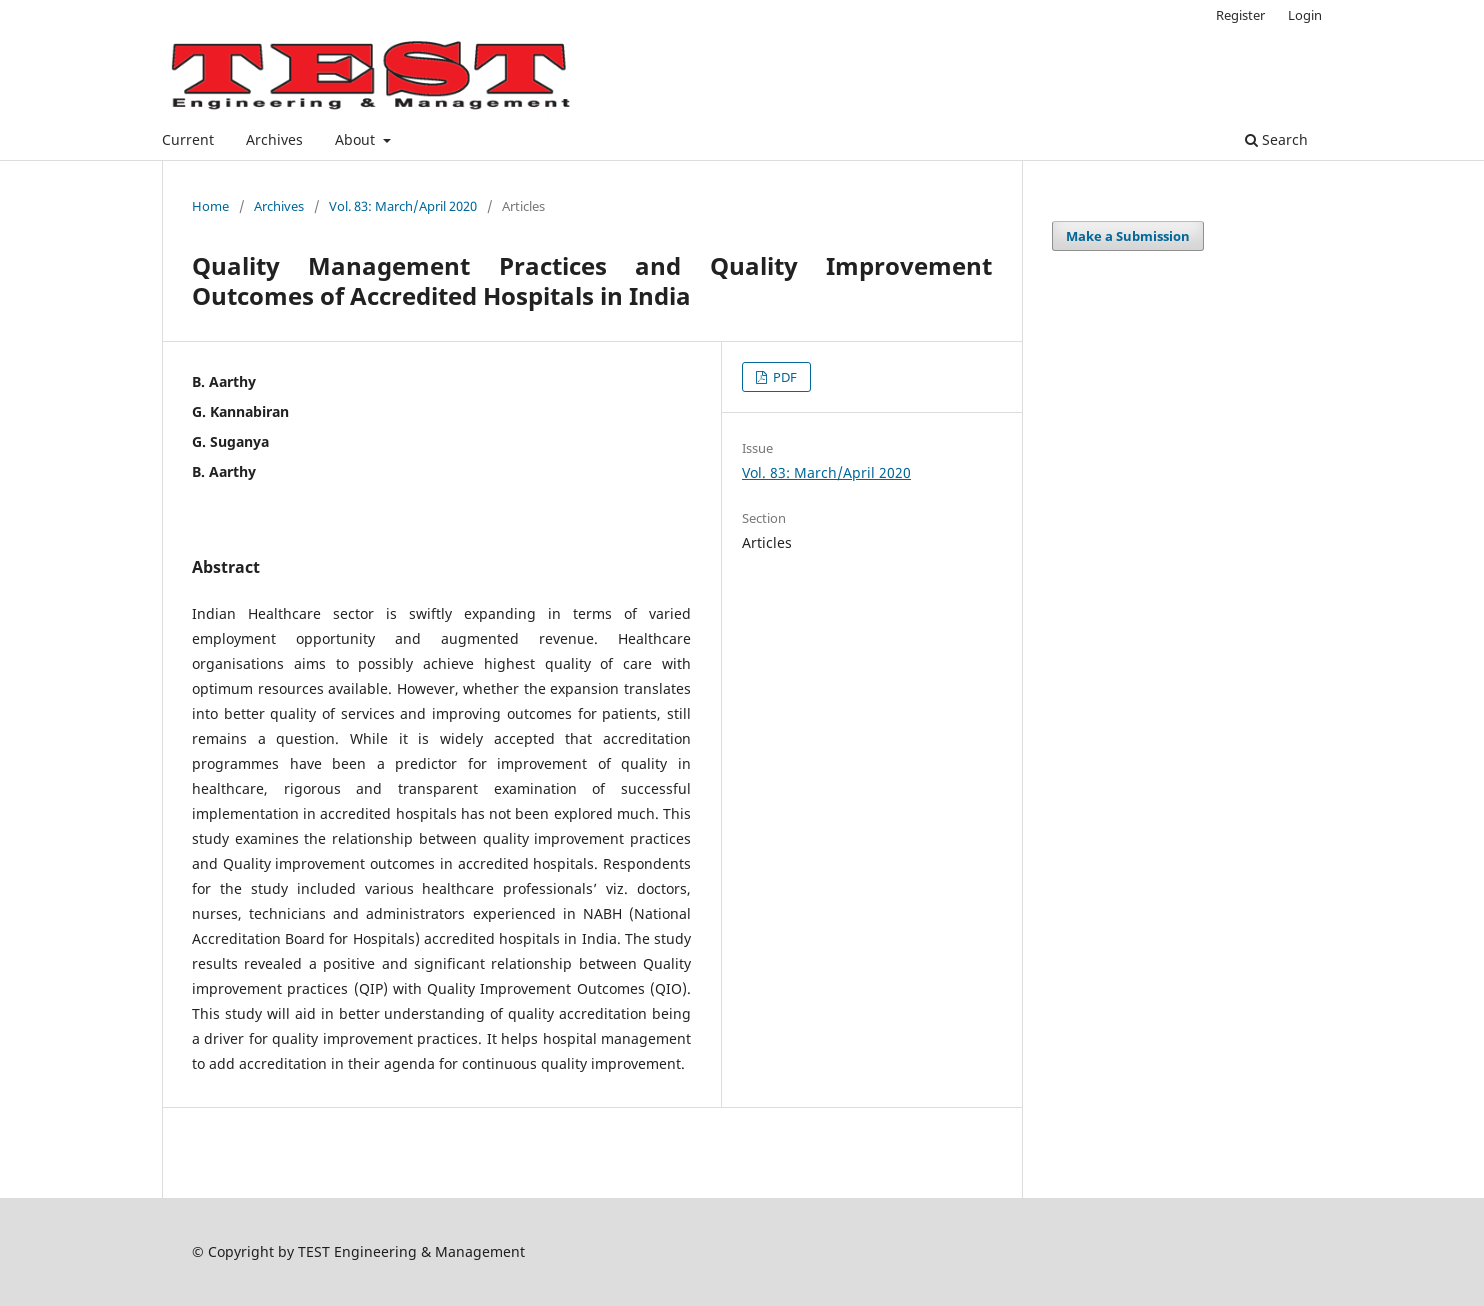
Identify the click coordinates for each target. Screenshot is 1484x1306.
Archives (274, 139)
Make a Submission (1128, 236)
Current (188, 139)
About (357, 139)
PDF (783, 377)
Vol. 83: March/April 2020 (403, 206)
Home (210, 206)
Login (1305, 15)
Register (1240, 15)
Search (1276, 139)
